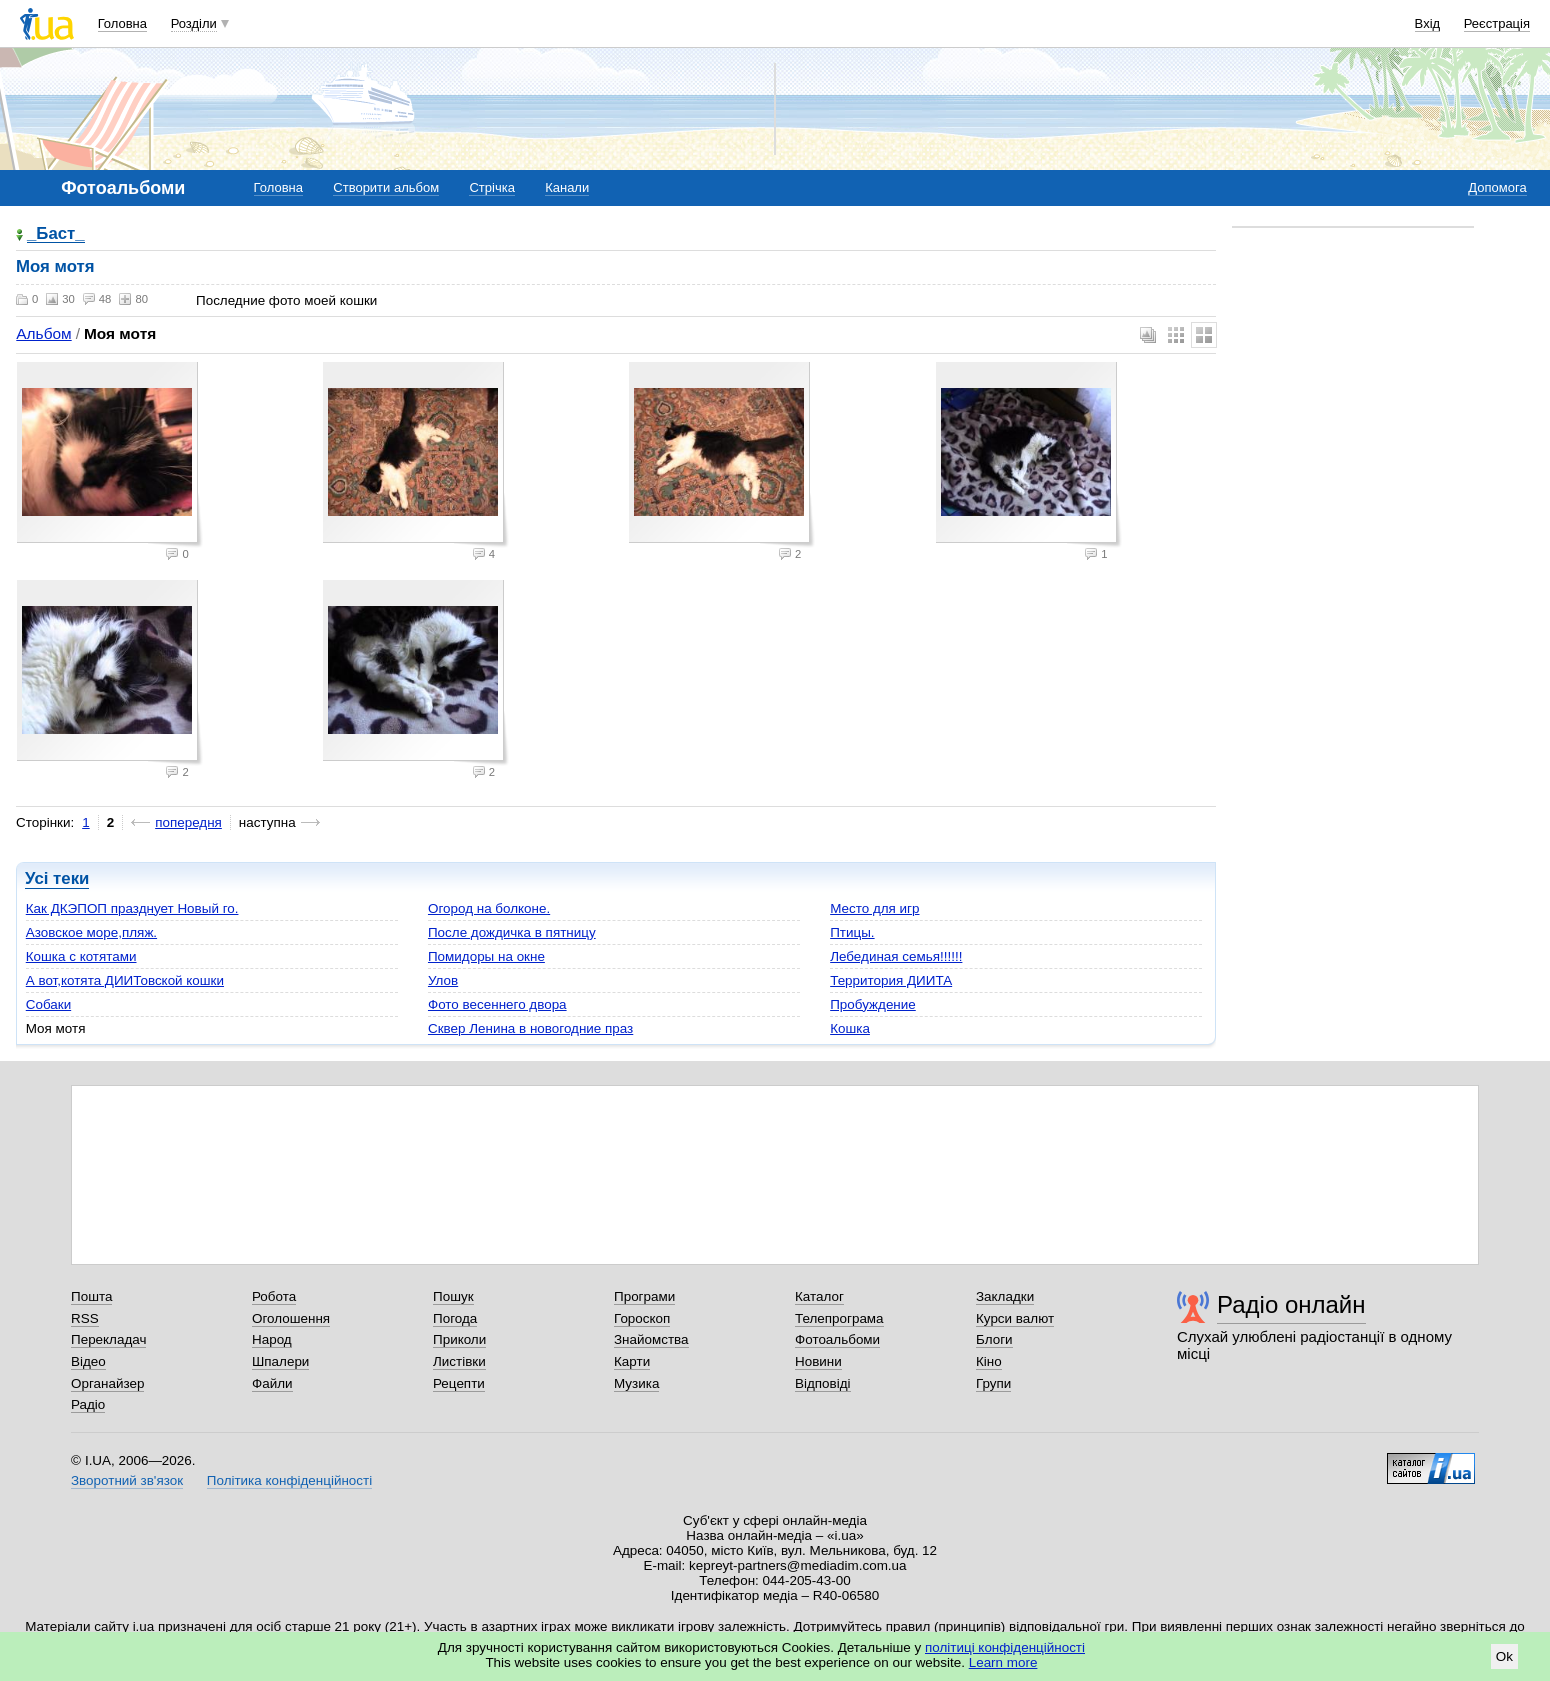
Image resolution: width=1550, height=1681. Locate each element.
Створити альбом (386, 187)
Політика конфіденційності (289, 1480)
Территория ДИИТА (891, 980)
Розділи (194, 23)
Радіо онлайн (1291, 1304)
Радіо (88, 1404)
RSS (85, 1318)
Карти (632, 1361)
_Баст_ (56, 234)
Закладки (1005, 1296)
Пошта (91, 1296)
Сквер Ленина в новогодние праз (530, 1028)
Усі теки (57, 878)
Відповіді (823, 1383)
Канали (567, 187)
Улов (443, 980)
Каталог (819, 1296)
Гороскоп (642, 1318)
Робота (274, 1296)
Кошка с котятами (81, 956)
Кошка (850, 1028)
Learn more (1003, 1662)
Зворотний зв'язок (127, 1480)
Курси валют (1015, 1318)
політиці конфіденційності (1005, 1647)
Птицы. (852, 932)
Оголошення (291, 1318)
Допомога (1497, 187)
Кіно (989, 1361)
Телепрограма (839, 1318)
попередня (188, 822)
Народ (272, 1339)
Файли (272, 1383)
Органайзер (107, 1383)
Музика (636, 1383)
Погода (455, 1318)
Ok (1504, 1656)
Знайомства (651, 1339)
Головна (122, 23)
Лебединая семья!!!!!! (896, 956)
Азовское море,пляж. (91, 932)
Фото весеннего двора (497, 1004)
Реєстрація (1497, 23)
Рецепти (459, 1383)
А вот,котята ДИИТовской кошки (125, 980)
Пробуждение (873, 1004)
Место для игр (874, 908)
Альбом (43, 333)
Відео (88, 1361)
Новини (818, 1361)
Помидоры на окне (486, 956)
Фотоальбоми (837, 1339)
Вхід (1428, 23)
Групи (993, 1383)
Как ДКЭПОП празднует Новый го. (132, 908)
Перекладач (108, 1339)
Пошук (453, 1296)
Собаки (48, 1004)
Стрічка (491, 187)
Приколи (459, 1339)
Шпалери (280, 1361)
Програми (644, 1296)
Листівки (459, 1361)
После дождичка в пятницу (512, 932)
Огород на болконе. (489, 908)
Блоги (994, 1339)
